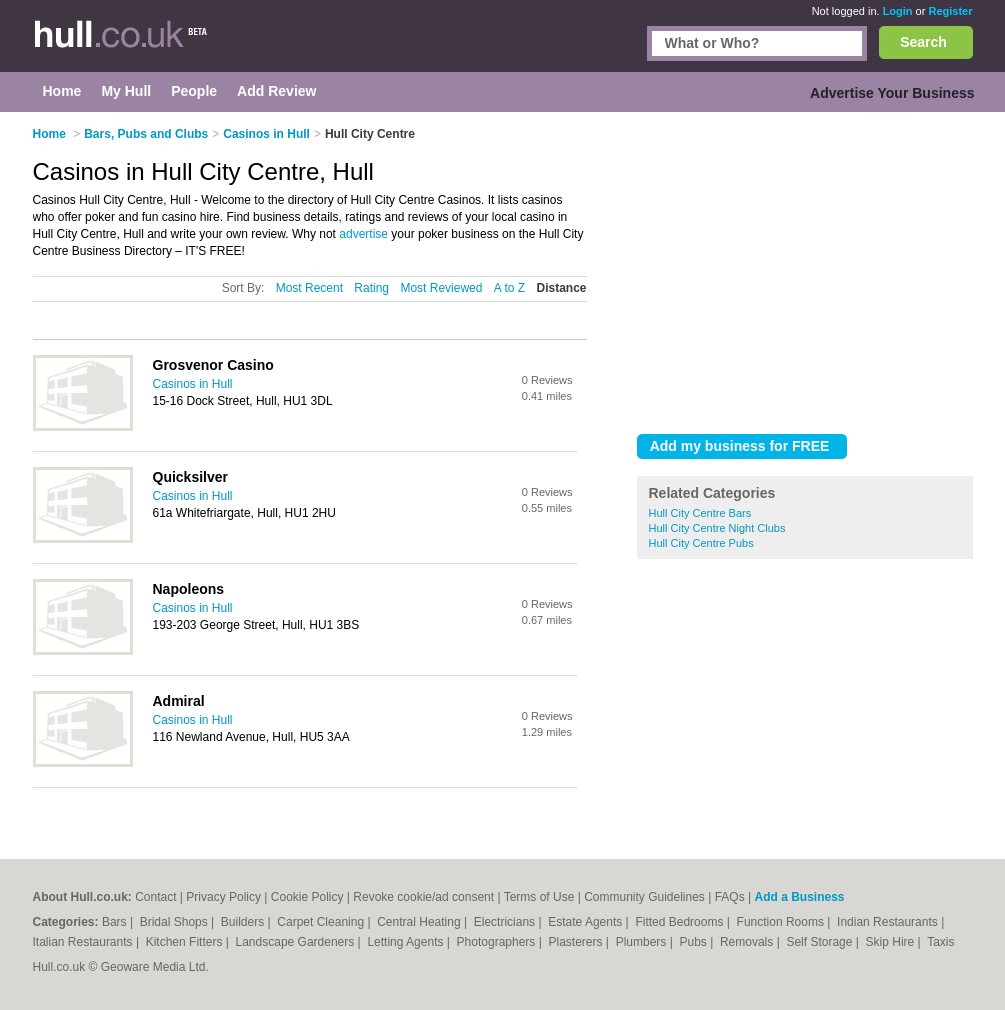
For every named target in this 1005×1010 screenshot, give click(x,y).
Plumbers (643, 942)
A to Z (509, 288)
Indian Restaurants (889, 922)
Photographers (498, 942)
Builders (244, 922)
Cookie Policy (307, 897)
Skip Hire (892, 942)
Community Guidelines (644, 897)
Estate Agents (586, 922)
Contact (155, 897)
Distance (561, 288)
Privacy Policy (223, 897)
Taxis (940, 942)
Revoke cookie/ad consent (423, 897)
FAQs (730, 897)
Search (923, 42)
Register (950, 11)
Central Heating (420, 922)
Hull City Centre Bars (700, 513)
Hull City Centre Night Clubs (717, 528)
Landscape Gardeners (297, 942)
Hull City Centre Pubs (701, 543)
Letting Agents (406, 942)
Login (898, 11)
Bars (116, 922)
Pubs (694, 942)
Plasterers (576, 942)
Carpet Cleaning (322, 922)
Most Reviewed (441, 288)
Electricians (506, 922)
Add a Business (799, 897)
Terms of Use (539, 897)
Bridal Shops (175, 922)
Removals (748, 942)
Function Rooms (782, 922)
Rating (371, 288)
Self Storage (820, 942)
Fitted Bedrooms (680, 922)
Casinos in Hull (193, 384)
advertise (363, 234)
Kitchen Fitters (186, 942)
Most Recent (309, 288)
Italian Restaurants (84, 942)
